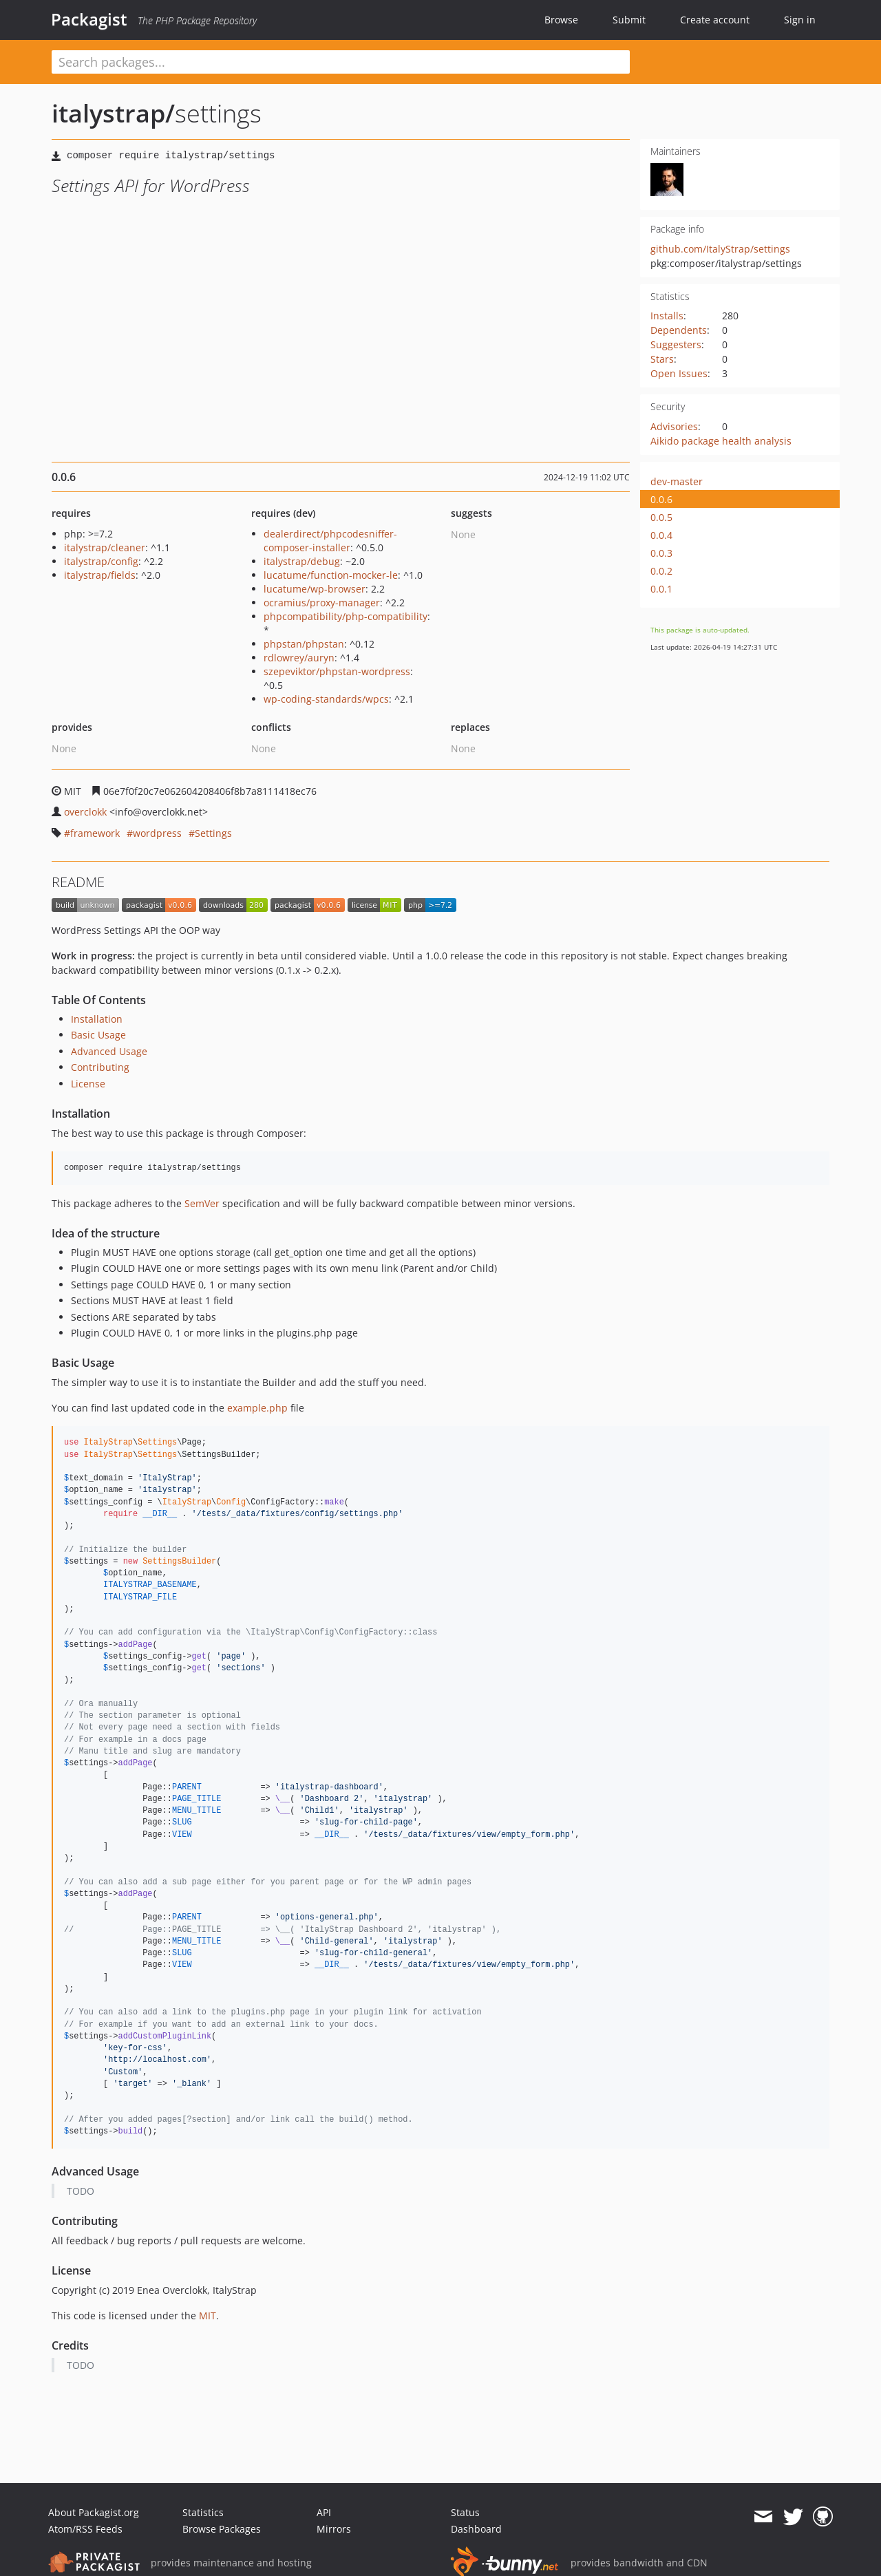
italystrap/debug (302, 561)
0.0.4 (661, 535)
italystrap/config (101, 561)
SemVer (202, 1203)
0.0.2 (661, 570)
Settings (213, 833)
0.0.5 (661, 517)
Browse (561, 19)
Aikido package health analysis (721, 440)
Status (465, 2512)
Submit (629, 19)
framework (95, 833)
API (324, 2512)
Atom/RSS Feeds (85, 2528)
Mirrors (334, 2528)
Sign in (800, 19)
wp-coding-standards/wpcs (326, 698)
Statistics (203, 2512)
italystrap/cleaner (104, 547)
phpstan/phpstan (304, 643)
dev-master (676, 481)
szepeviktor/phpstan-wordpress (337, 671)
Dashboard (476, 2528)
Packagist (89, 19)
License (88, 1083)
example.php (257, 1407)
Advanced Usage (109, 1051)
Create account (715, 19)
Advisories (674, 426)
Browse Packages (221, 2528)
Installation (97, 1018)
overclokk (85, 811)
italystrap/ (113, 113)
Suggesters (675, 344)
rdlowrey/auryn (299, 657)
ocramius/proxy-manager (322, 602)
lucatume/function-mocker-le (331, 575)
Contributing (100, 1067)
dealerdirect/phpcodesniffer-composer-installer (330, 540)
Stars (662, 358)
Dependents (678, 330)
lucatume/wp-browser (314, 588)
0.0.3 (661, 553)
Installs (666, 315)
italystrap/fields (100, 575)
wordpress (157, 833)
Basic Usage (98, 1034)
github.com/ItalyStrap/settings (720, 248)
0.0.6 (661, 499)
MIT (207, 2315)
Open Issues (679, 373)
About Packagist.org (93, 2512)
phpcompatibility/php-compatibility (345, 616)
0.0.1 (661, 588)
